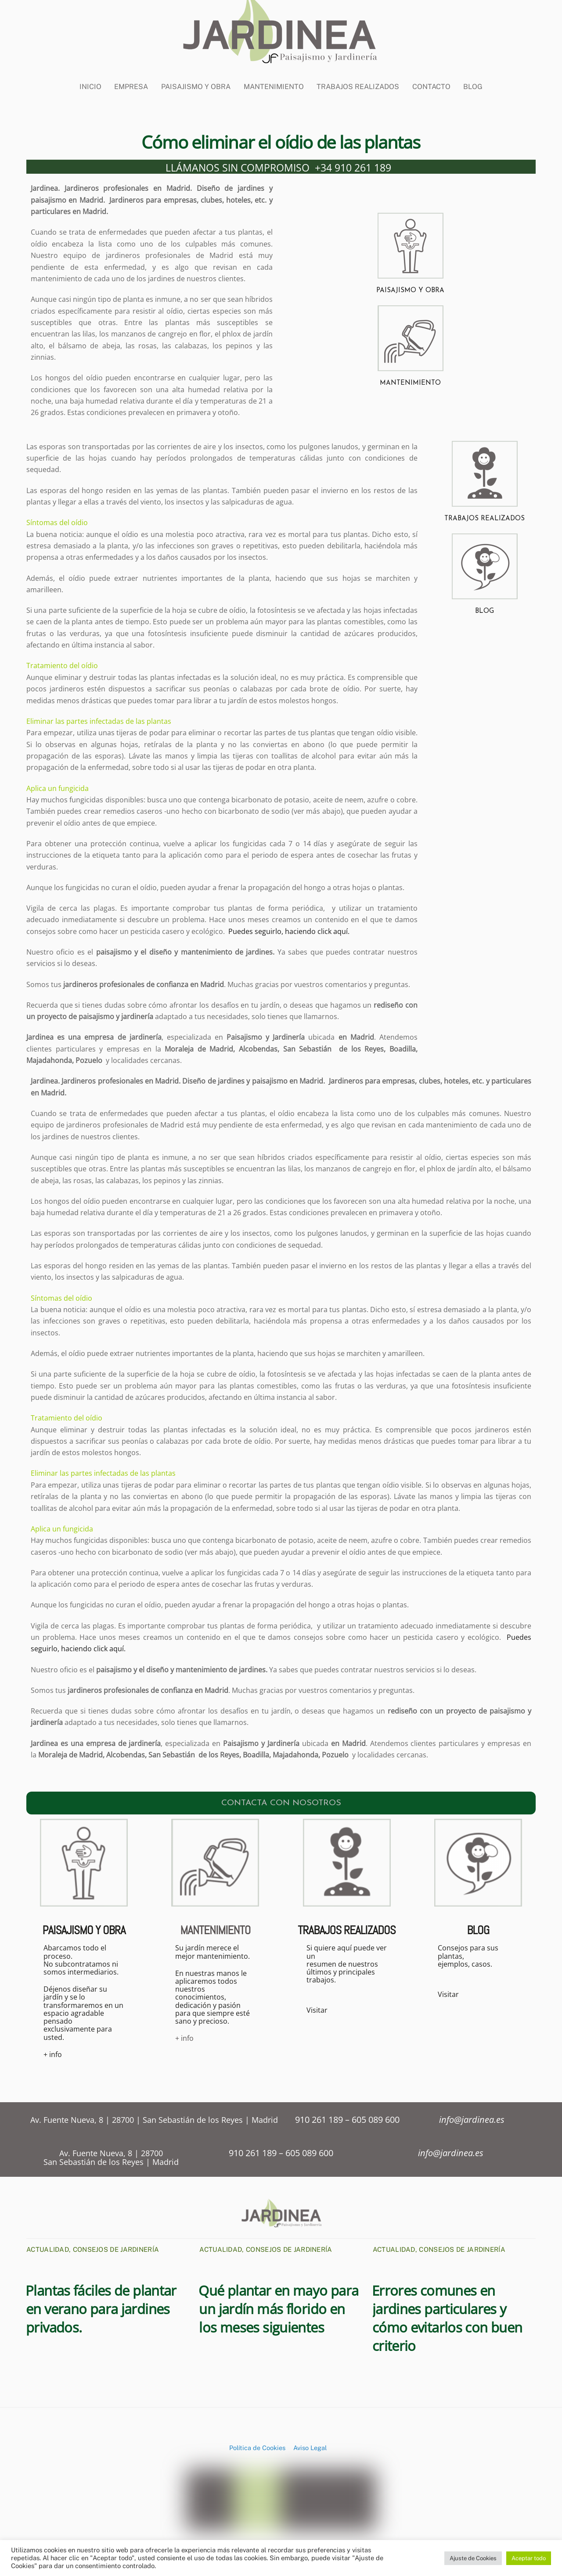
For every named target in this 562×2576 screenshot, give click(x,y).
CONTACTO (431, 79)
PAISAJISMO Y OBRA (410, 288)
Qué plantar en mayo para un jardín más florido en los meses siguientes (278, 2307)
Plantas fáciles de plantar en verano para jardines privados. (101, 2307)
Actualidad (47, 2247)
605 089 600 (376, 2118)
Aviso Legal (310, 2446)
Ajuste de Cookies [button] (473, 2558)
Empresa (131, 79)
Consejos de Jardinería (116, 2247)
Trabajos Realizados (358, 79)
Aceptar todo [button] (529, 2558)
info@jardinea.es (471, 2118)
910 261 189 (320, 2118)
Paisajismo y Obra (196, 79)
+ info (52, 2052)
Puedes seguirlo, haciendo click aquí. (288, 929)
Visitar (317, 2008)
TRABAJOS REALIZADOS (484, 516)
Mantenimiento (274, 79)
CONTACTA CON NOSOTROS (281, 1800)
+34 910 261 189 (353, 165)
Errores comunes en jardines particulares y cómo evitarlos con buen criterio (447, 2316)
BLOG (473, 79)
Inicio (90, 79)
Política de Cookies (257, 2446)
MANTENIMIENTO (410, 380)
